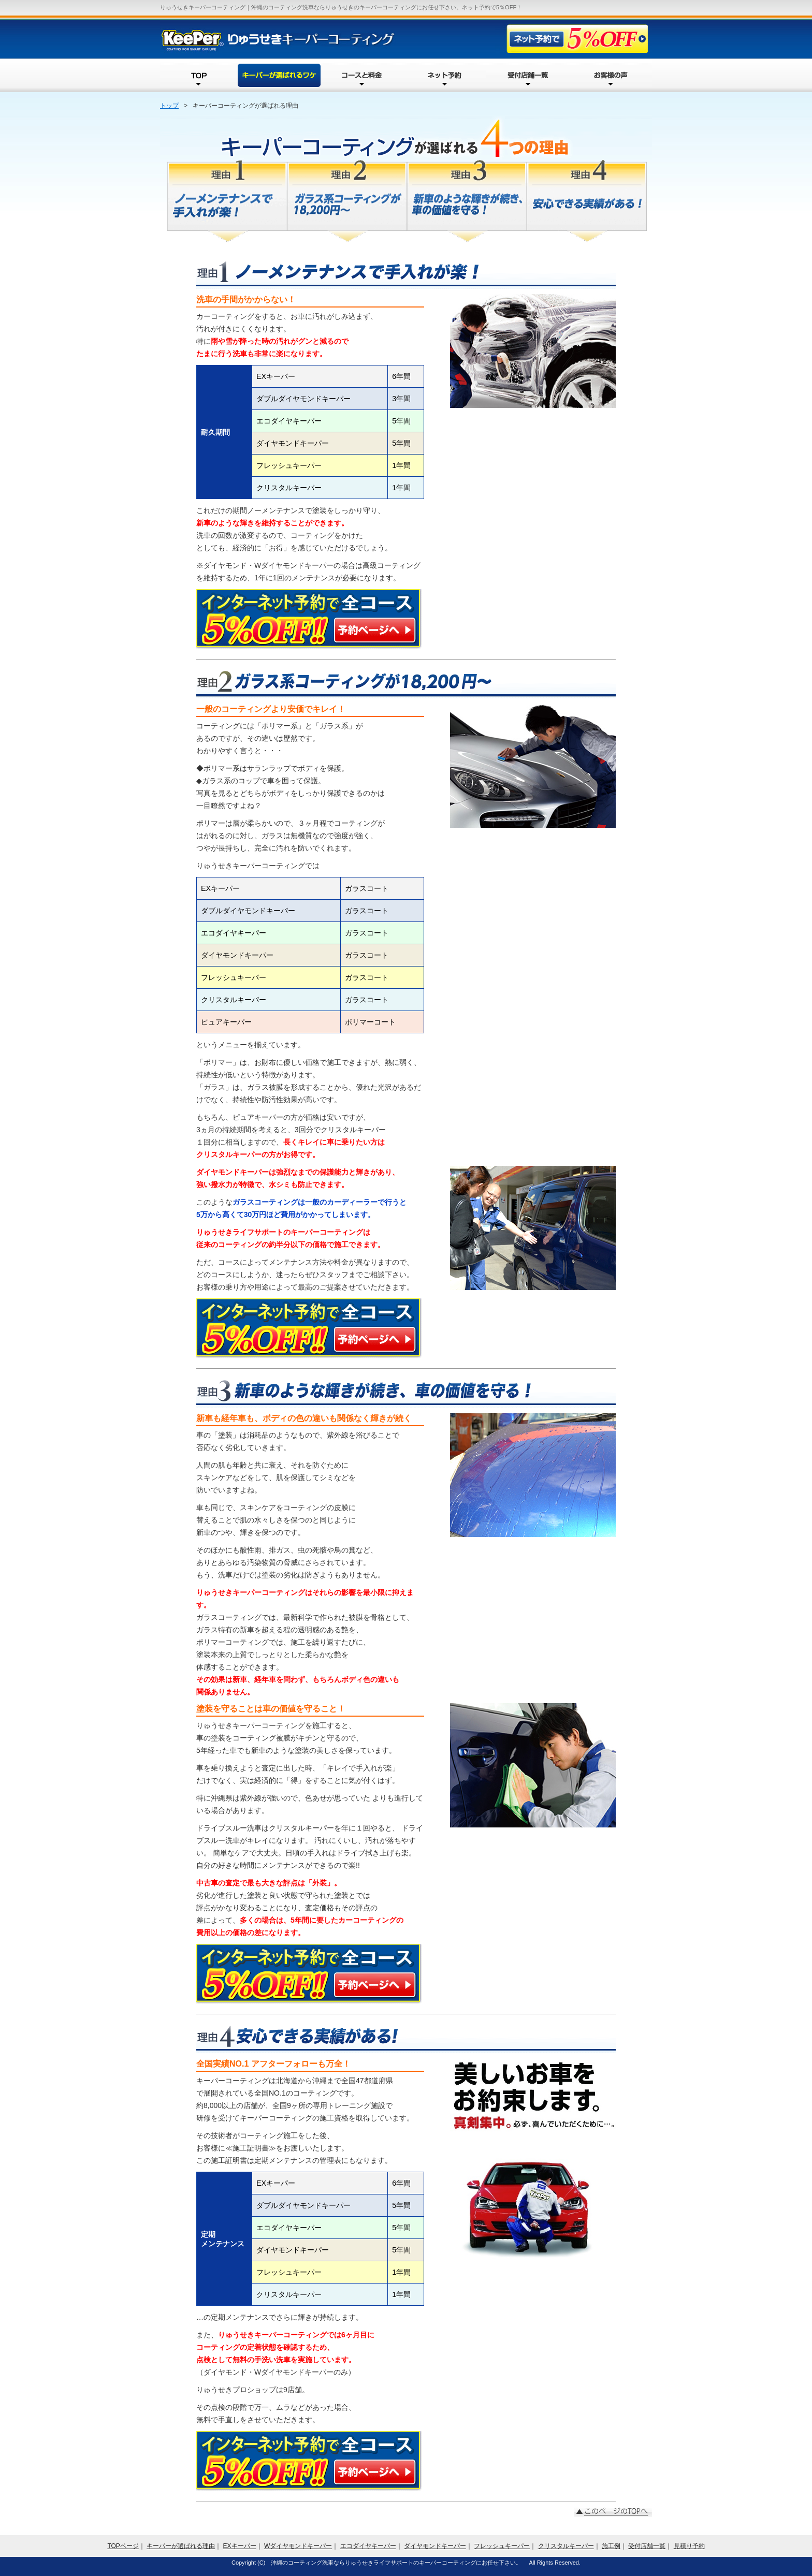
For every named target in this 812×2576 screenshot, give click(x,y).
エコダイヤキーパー (368, 2546)
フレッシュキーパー (502, 2546)
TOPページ (122, 2546)
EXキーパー (239, 2546)
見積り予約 (689, 2546)
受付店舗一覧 (646, 2546)
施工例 (611, 2546)
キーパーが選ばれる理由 (181, 2546)
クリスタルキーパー (566, 2546)
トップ (169, 105)
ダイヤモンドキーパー (435, 2546)
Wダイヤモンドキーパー (298, 2546)
